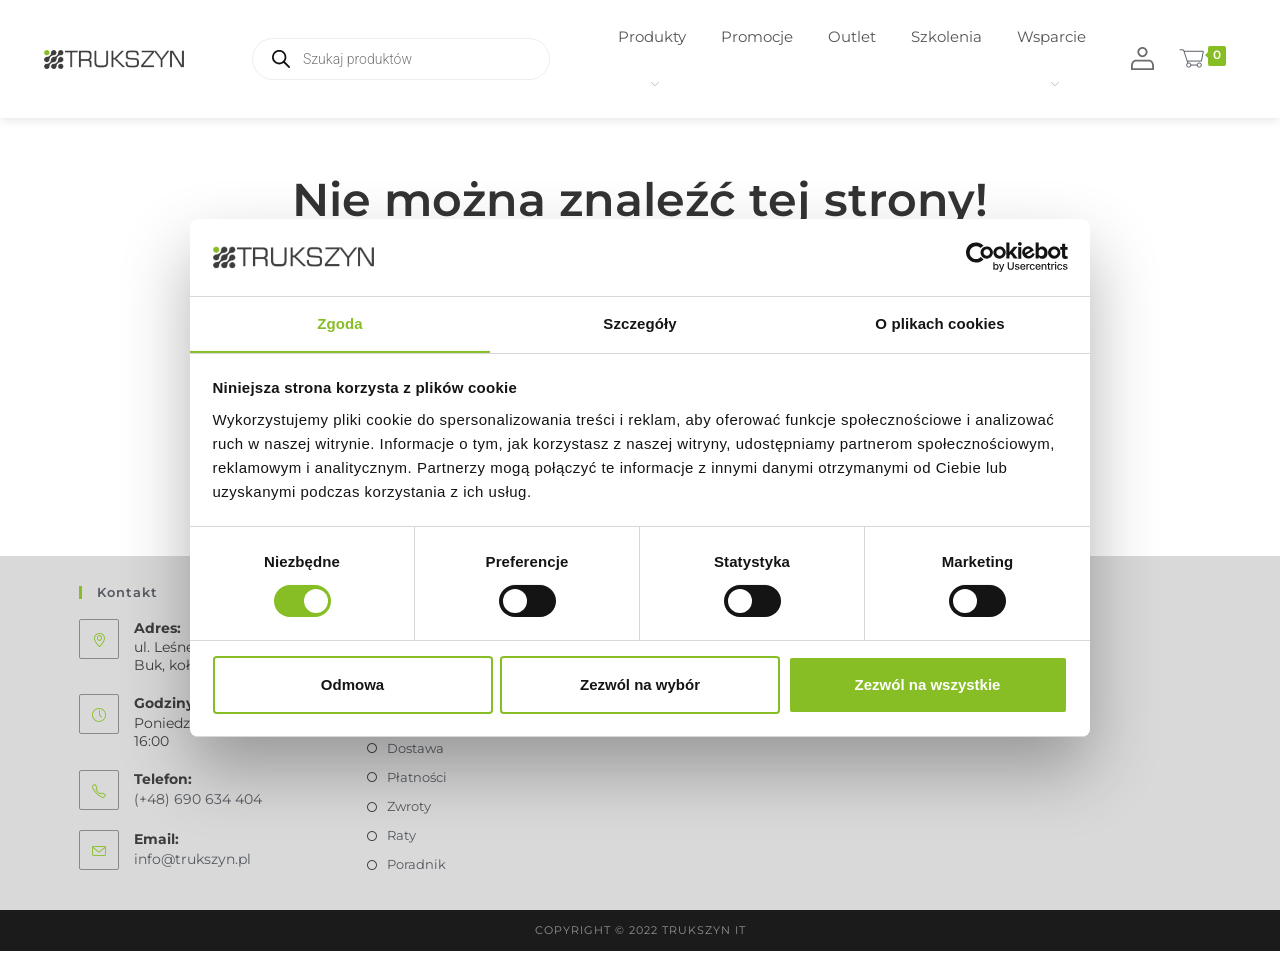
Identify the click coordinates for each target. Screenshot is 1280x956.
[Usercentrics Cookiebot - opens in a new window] (980, 257)
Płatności (417, 782)
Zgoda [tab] (340, 322)
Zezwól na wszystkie (928, 684)
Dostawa (415, 753)
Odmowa (352, 684)
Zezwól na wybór (640, 684)
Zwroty (409, 811)
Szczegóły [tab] (639, 322)
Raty (401, 841)
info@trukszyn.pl (192, 864)
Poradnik (416, 870)
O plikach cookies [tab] (939, 322)
